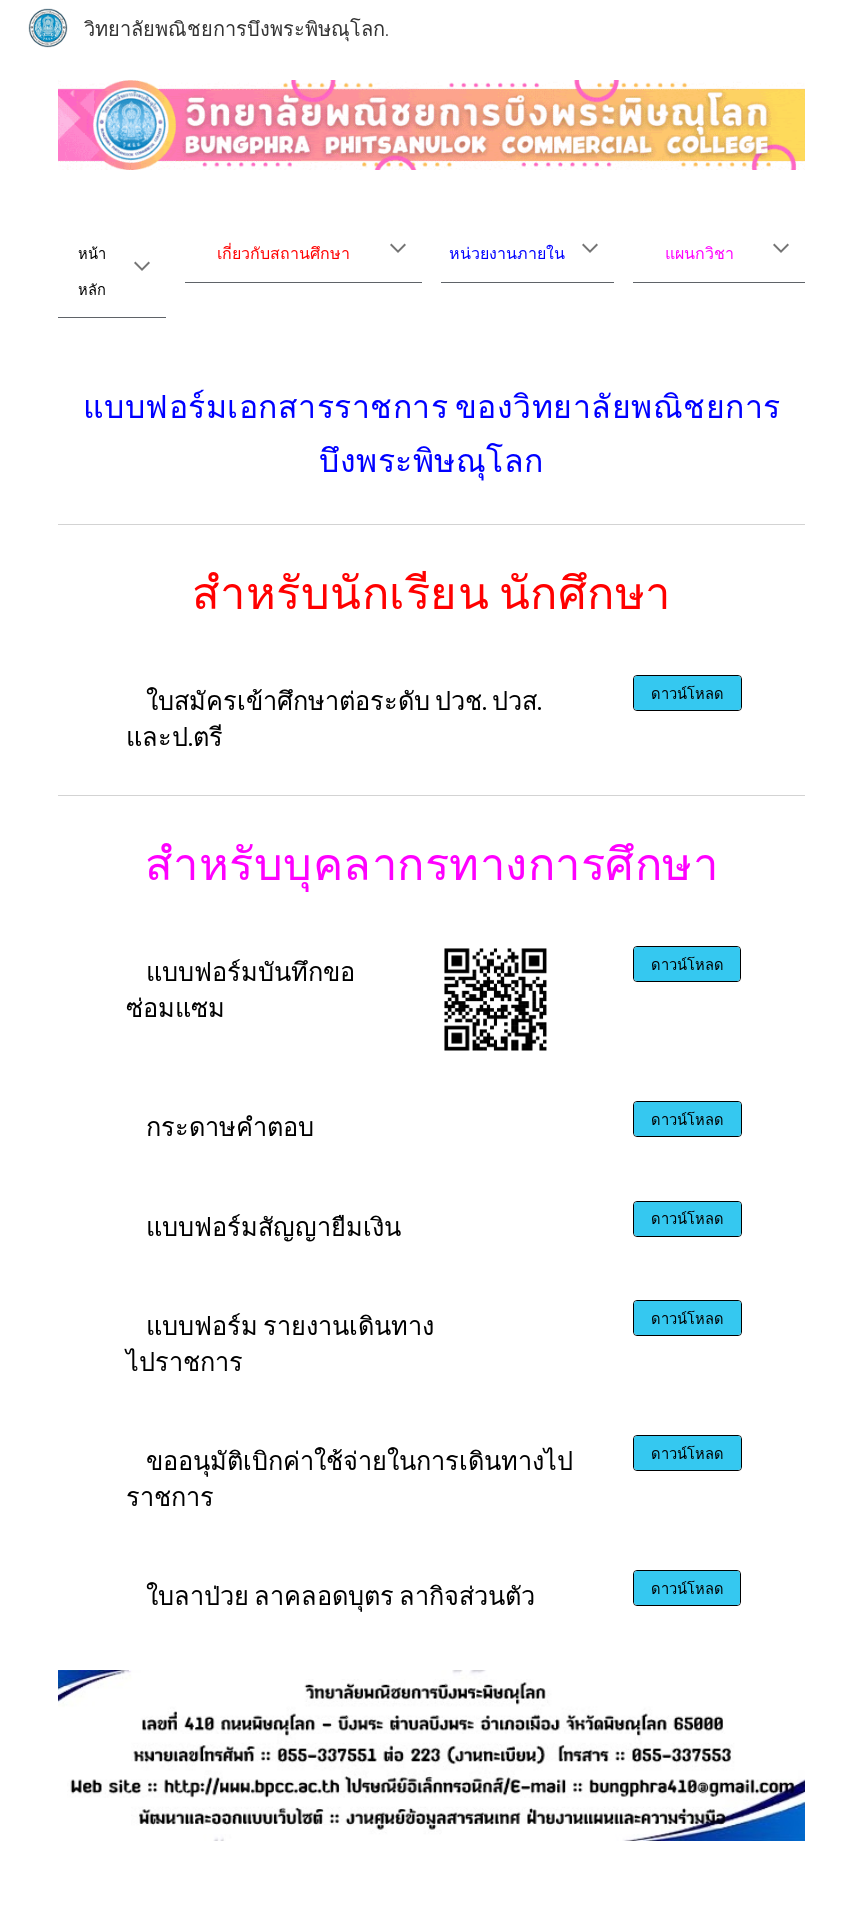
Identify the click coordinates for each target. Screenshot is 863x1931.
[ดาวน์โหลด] (687, 693)
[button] (142, 268)
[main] (112, 267)
